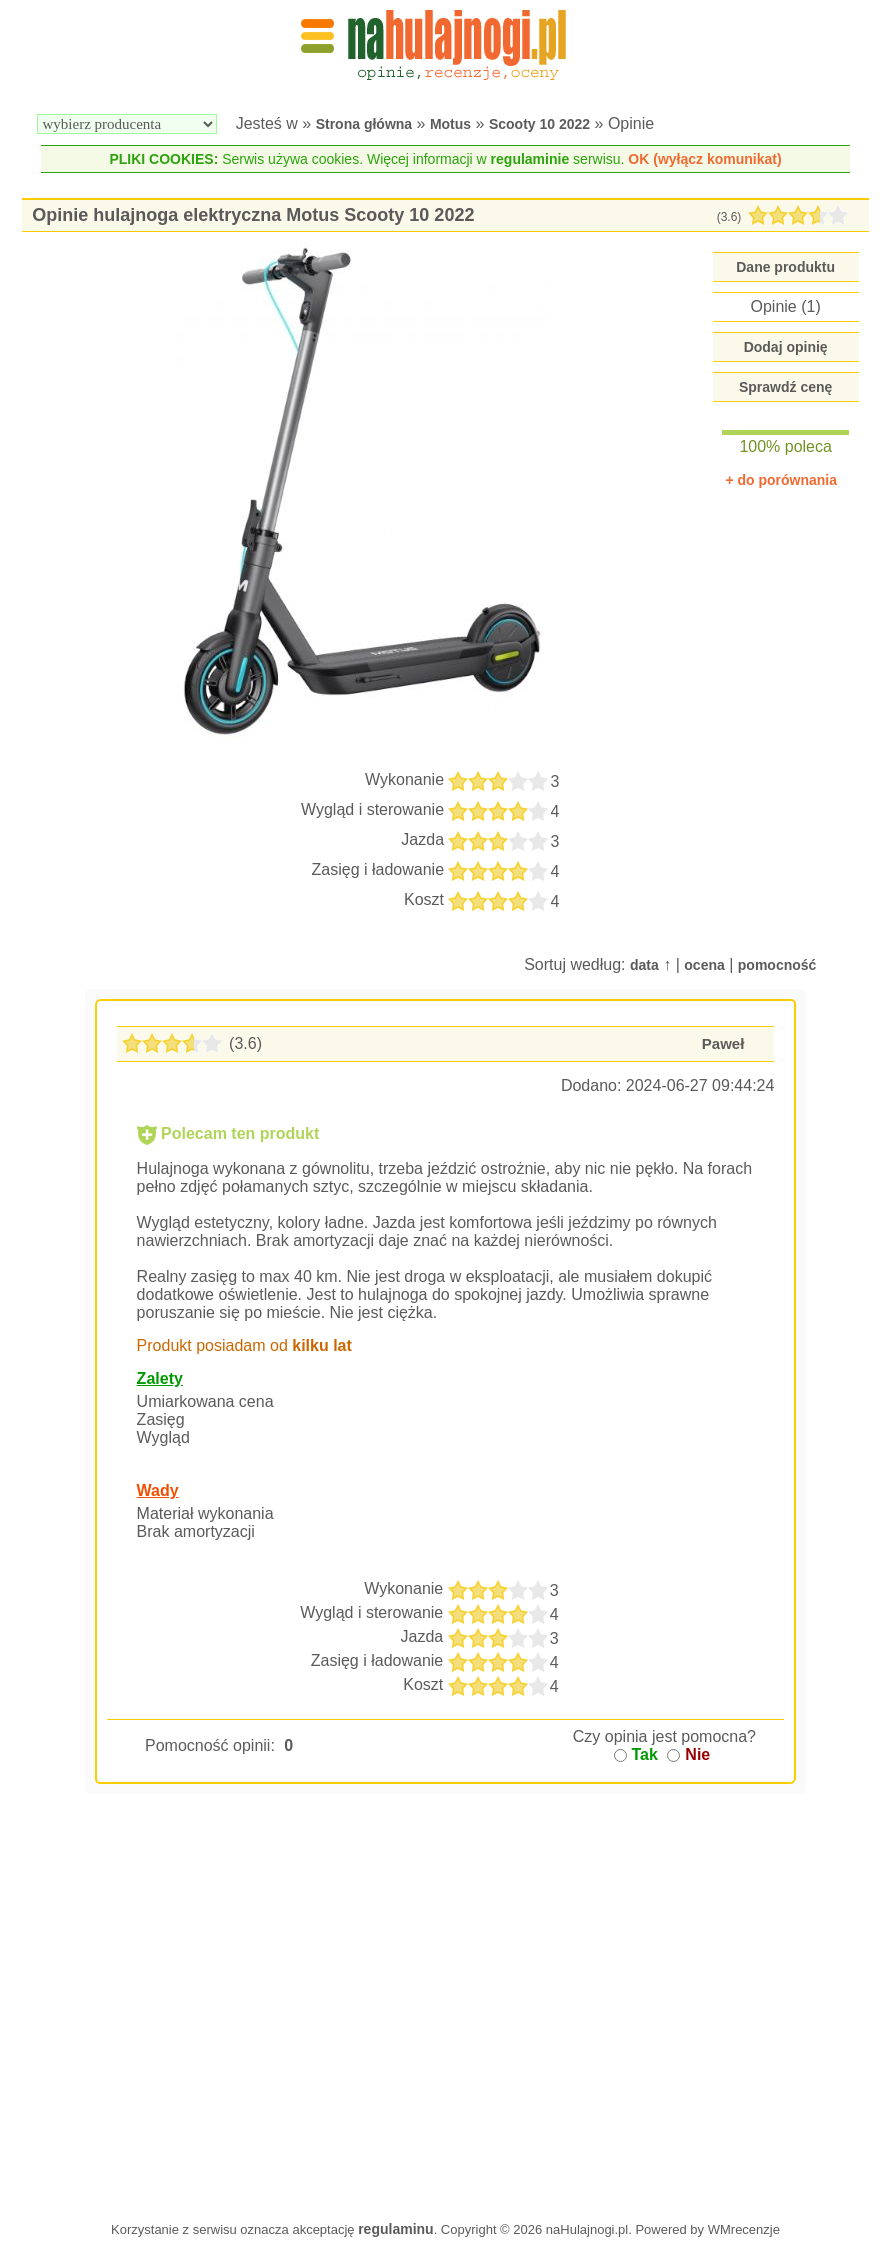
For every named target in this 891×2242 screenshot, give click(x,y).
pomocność (777, 965)
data (644, 965)
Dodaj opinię (786, 347)
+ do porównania (781, 480)
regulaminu (395, 2229)
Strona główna (364, 124)
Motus (450, 124)
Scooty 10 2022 (539, 124)
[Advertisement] (445, 2038)
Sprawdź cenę (785, 387)
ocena (704, 965)
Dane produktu (785, 267)
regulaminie (530, 159)
